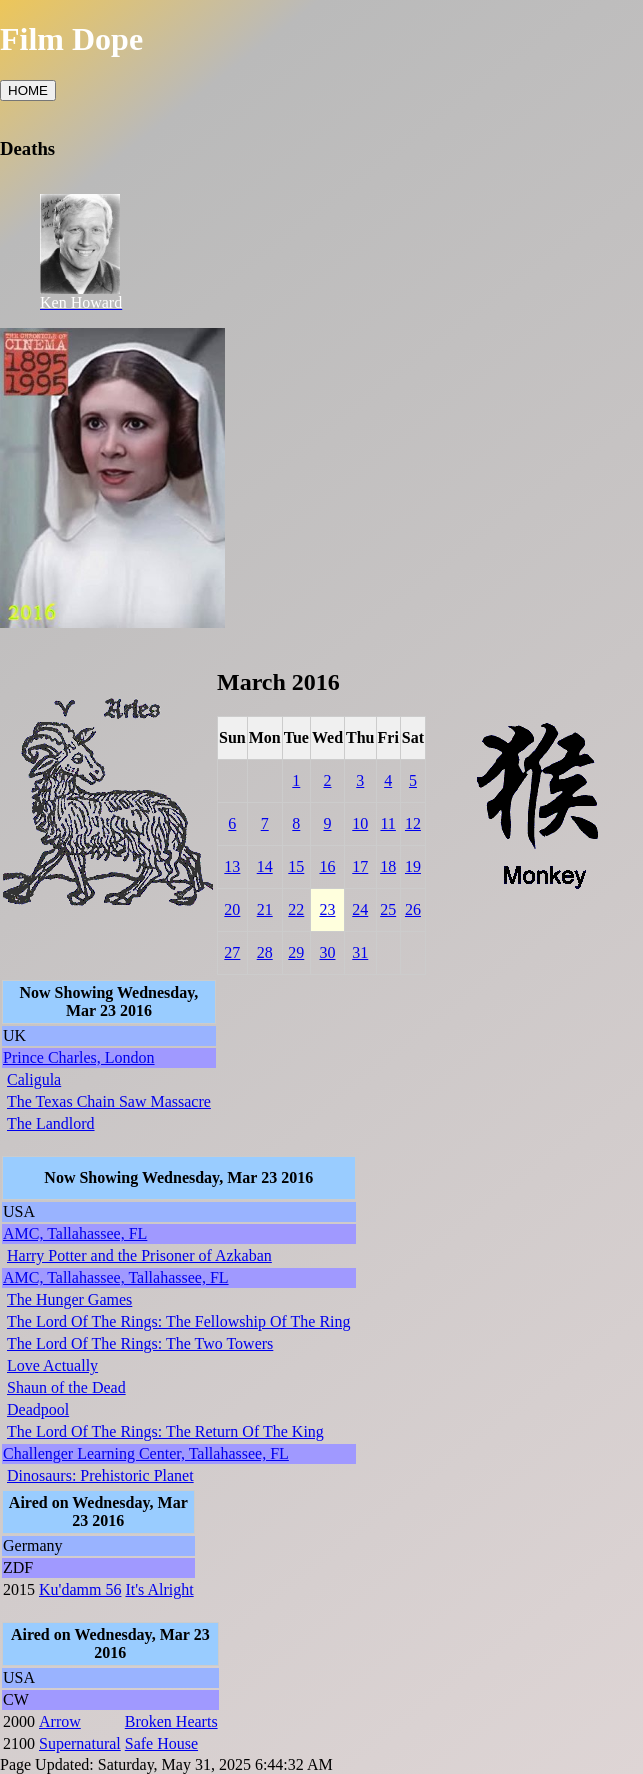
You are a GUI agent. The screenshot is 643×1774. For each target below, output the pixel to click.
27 (232, 952)
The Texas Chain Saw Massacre (109, 1101)
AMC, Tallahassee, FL (75, 1233)
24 (360, 909)
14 (265, 866)
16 (327, 866)
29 (296, 952)
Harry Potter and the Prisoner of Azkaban (139, 1255)
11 (387, 823)
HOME (28, 90)
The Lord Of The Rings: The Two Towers (140, 1343)
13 (232, 866)
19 (413, 866)
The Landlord (51, 1123)
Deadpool (38, 1409)
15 (296, 866)
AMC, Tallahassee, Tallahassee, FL (116, 1277)
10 (360, 823)
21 (265, 909)
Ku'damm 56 (80, 1589)
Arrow (60, 1721)
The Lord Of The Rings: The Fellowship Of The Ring (179, 1321)
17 (360, 866)
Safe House (161, 1743)
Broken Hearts (171, 1721)
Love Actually (52, 1365)
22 (296, 909)
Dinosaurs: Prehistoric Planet (100, 1475)
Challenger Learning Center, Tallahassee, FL (146, 1453)
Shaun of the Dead (66, 1387)
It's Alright (159, 1589)
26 (413, 909)
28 (265, 952)
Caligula (34, 1079)
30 (327, 952)
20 (232, 909)
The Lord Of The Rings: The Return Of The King (165, 1431)
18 (388, 866)
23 (327, 909)
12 (413, 823)
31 (360, 952)
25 (388, 909)
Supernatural (80, 1743)
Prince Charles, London (79, 1057)
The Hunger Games (69, 1299)
